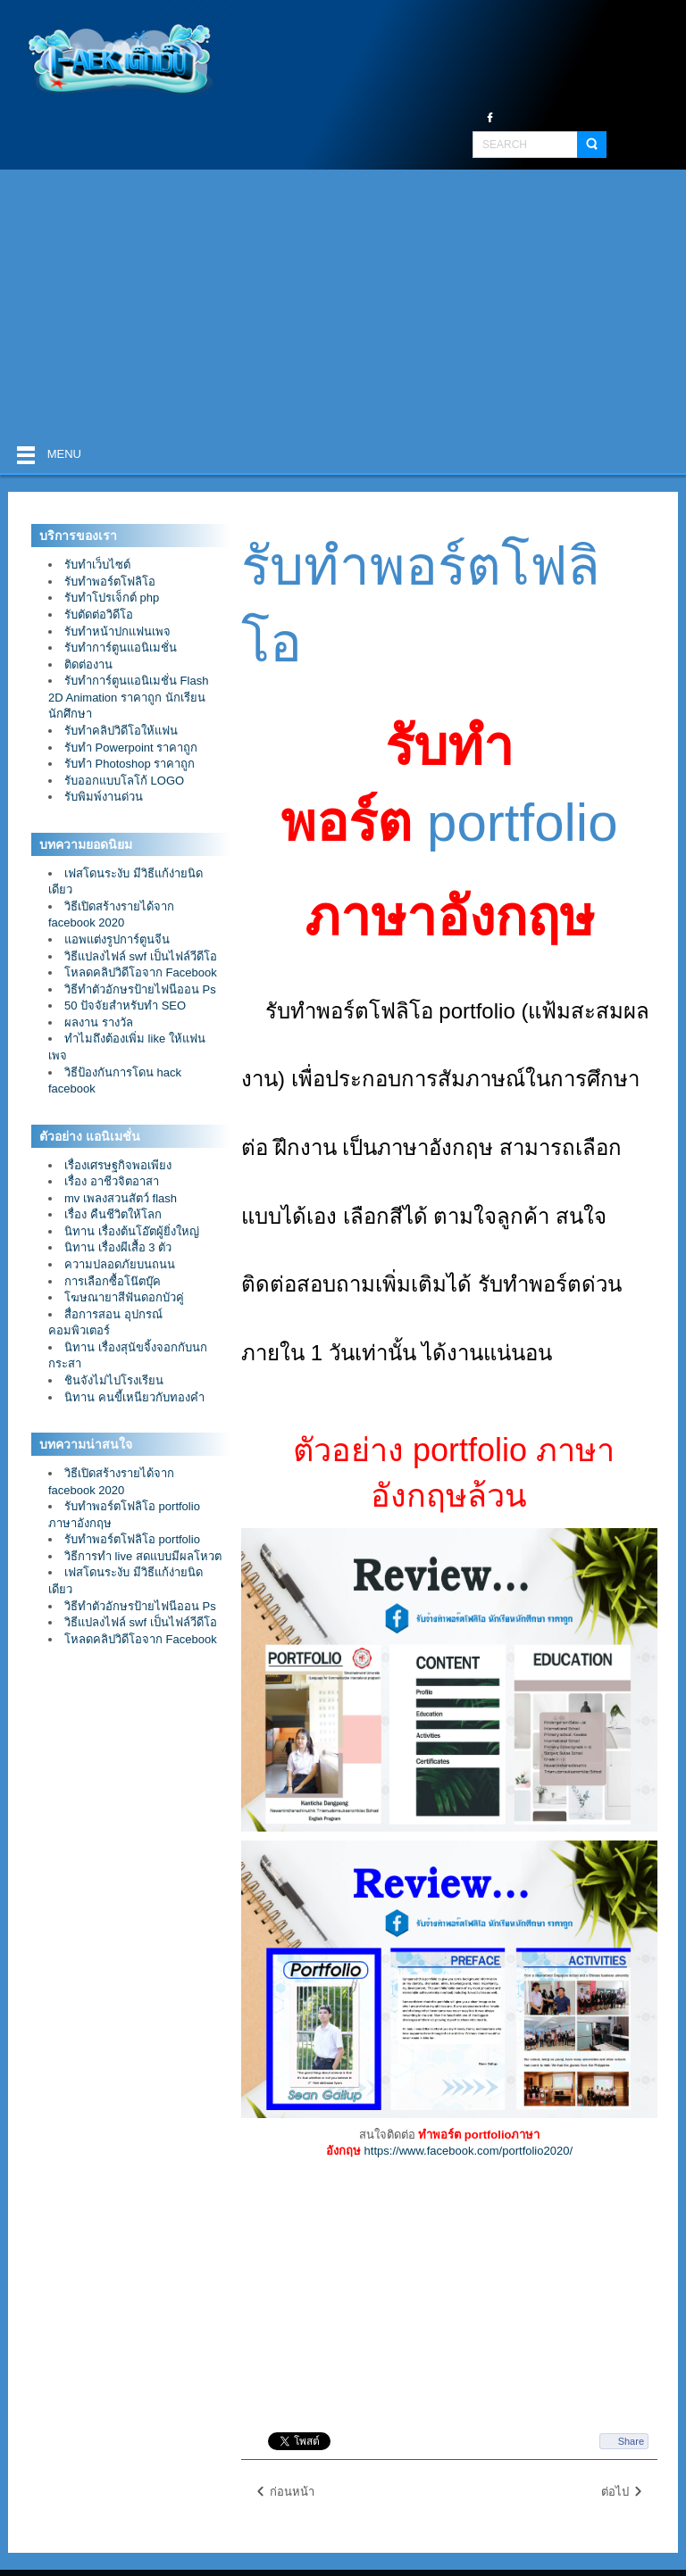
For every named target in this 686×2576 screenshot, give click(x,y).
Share (631, 2441)
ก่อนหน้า (284, 2492)
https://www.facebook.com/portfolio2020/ (468, 2150)
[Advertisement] (343, 303)
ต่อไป (622, 2492)
